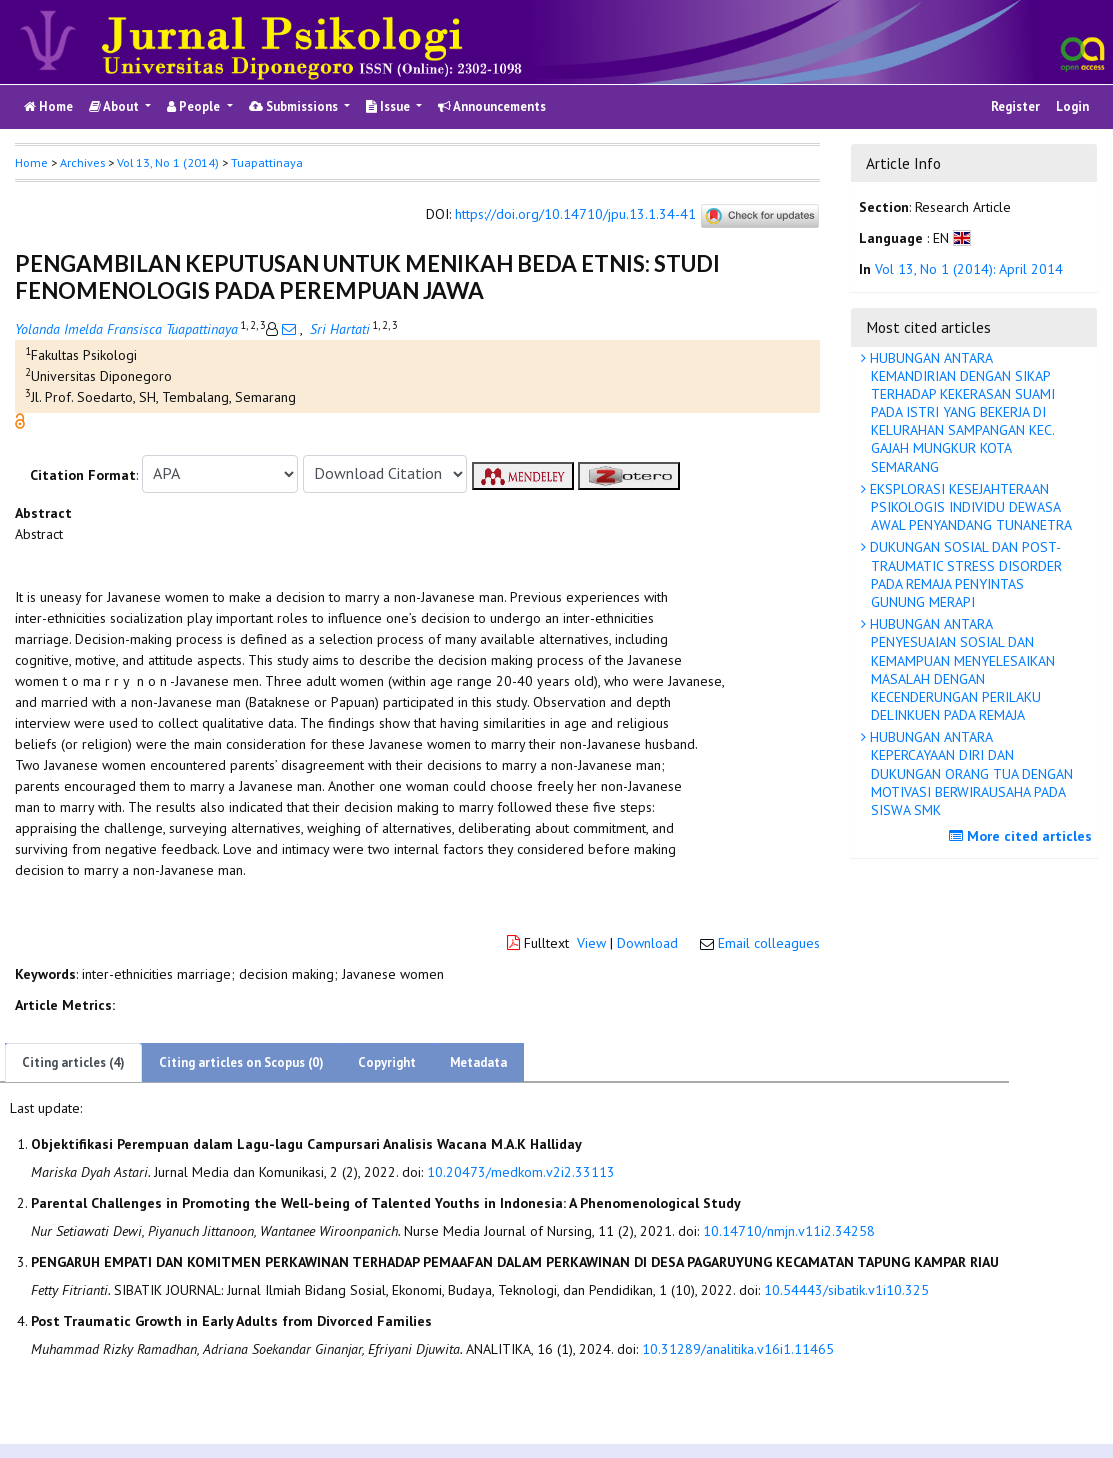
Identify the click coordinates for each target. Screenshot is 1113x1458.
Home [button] (31, 162)
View (591, 943)
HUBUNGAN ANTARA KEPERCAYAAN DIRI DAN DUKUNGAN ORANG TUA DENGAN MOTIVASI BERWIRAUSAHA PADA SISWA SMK (969, 773)
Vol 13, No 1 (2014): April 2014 (969, 269)
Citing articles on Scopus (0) (241, 1062)
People (195, 106)
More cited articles (1023, 836)
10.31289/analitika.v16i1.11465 (738, 1349)
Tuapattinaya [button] (267, 162)
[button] (20, 419)
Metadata (478, 1062)
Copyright (387, 1062)
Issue (389, 106)
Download (647, 943)
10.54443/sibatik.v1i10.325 (846, 1290)
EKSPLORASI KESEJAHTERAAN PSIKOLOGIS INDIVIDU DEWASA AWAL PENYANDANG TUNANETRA (969, 507)
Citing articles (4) (73, 1062)
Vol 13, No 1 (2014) (168, 162)
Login (1072, 106)
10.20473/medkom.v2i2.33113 (521, 1172)
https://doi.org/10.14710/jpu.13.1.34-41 (575, 214)
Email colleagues (769, 943)
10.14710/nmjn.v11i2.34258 (789, 1231)
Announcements (492, 106)
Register (1015, 106)
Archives (82, 162)
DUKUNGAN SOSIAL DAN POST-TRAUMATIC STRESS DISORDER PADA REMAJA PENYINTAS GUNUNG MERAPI (964, 574)
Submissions (295, 106)
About (115, 106)
